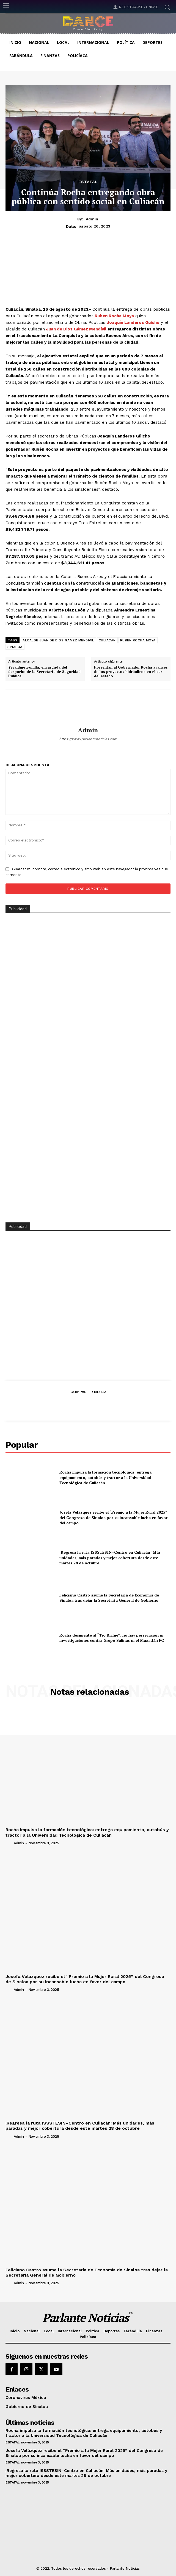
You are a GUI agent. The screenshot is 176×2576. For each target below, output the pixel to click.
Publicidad (18, 1226)
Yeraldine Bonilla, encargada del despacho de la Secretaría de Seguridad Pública (44, 671)
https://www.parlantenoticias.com (88, 739)
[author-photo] (9, 1843)
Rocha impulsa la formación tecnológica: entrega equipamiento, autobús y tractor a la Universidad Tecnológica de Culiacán (105, 1477)
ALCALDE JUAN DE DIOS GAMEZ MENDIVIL (58, 640)
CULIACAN (107, 640)
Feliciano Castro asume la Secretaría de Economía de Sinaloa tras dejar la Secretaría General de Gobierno (109, 1597)
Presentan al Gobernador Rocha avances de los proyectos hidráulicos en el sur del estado (131, 671)
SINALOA (15, 647)
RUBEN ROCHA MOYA (138, 640)
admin (92, 219)
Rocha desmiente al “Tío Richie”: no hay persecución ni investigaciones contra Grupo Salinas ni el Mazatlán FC (111, 1637)
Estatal (88, 182)
